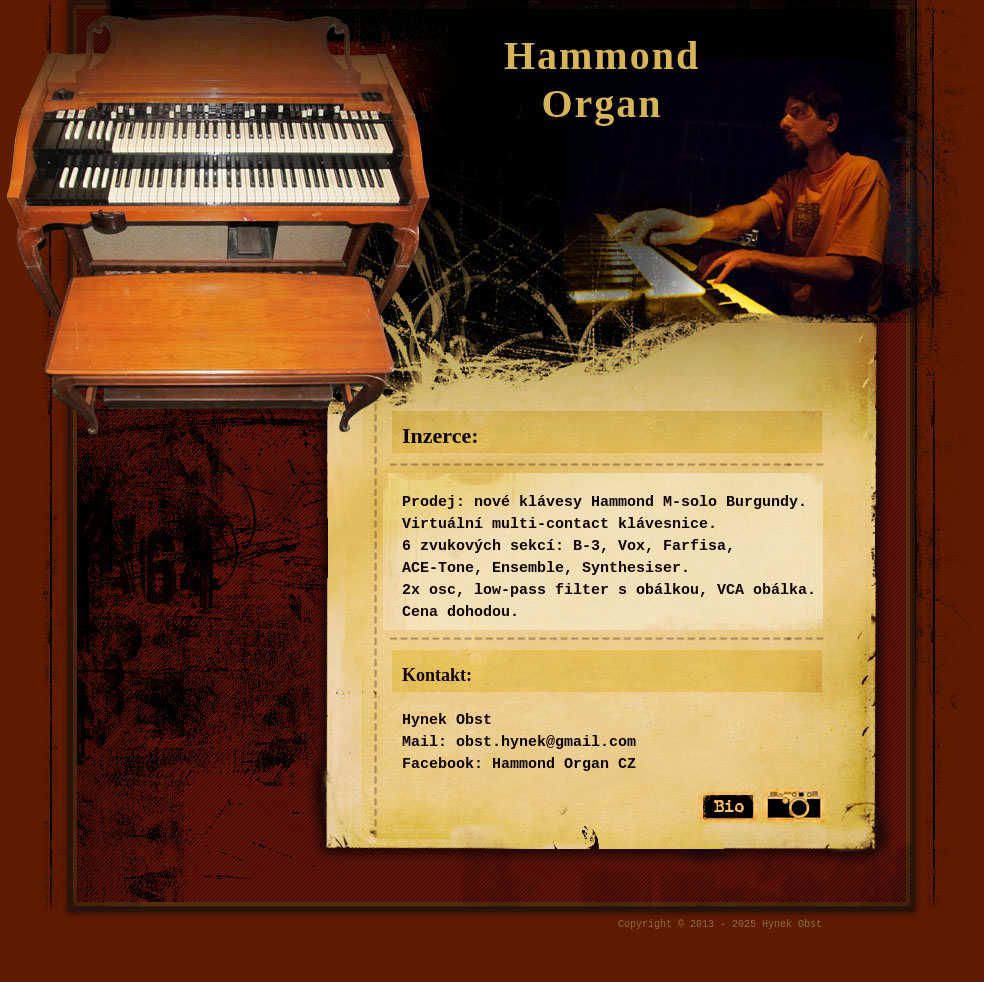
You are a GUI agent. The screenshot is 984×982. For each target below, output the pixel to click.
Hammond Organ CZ (564, 764)
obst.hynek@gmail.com (546, 742)
